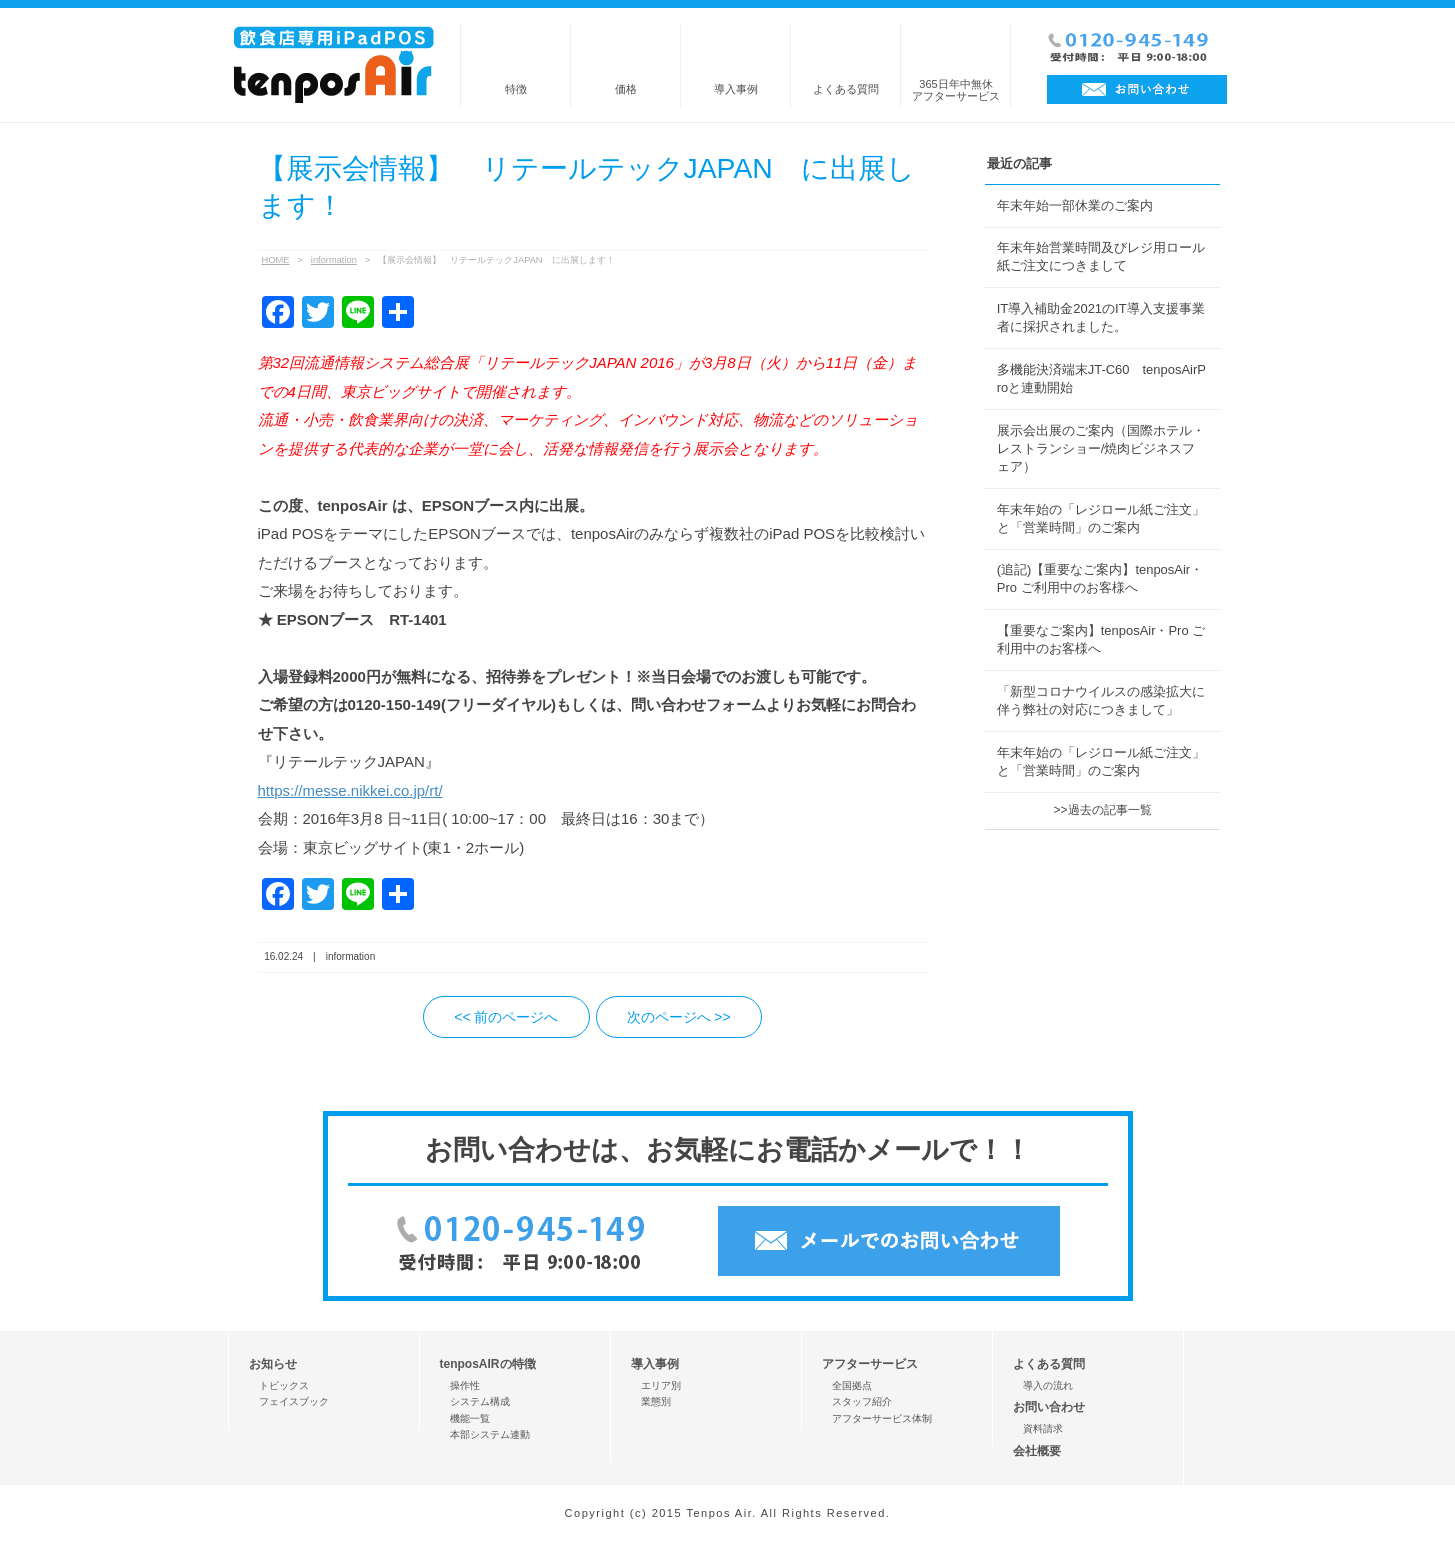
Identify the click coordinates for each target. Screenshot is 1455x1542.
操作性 (465, 1385)
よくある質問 (846, 89)
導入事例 (736, 89)
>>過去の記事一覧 (1102, 810)
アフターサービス (870, 1364)
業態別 (656, 1401)
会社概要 (1037, 1451)
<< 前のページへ (506, 1017)
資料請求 (1043, 1428)
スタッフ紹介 (862, 1401)
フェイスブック (294, 1401)
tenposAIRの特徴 (488, 1364)
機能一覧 (470, 1418)
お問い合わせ (1049, 1407)
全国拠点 (852, 1385)
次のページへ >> (679, 1017)
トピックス (284, 1385)
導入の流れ (1048, 1385)
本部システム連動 (490, 1434)
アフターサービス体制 (882, 1418)
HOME (276, 260)
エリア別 (661, 1385)
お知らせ (273, 1364)
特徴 (516, 89)
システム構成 (480, 1401)
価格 (626, 89)
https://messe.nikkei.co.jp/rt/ (350, 790)
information (334, 260)
